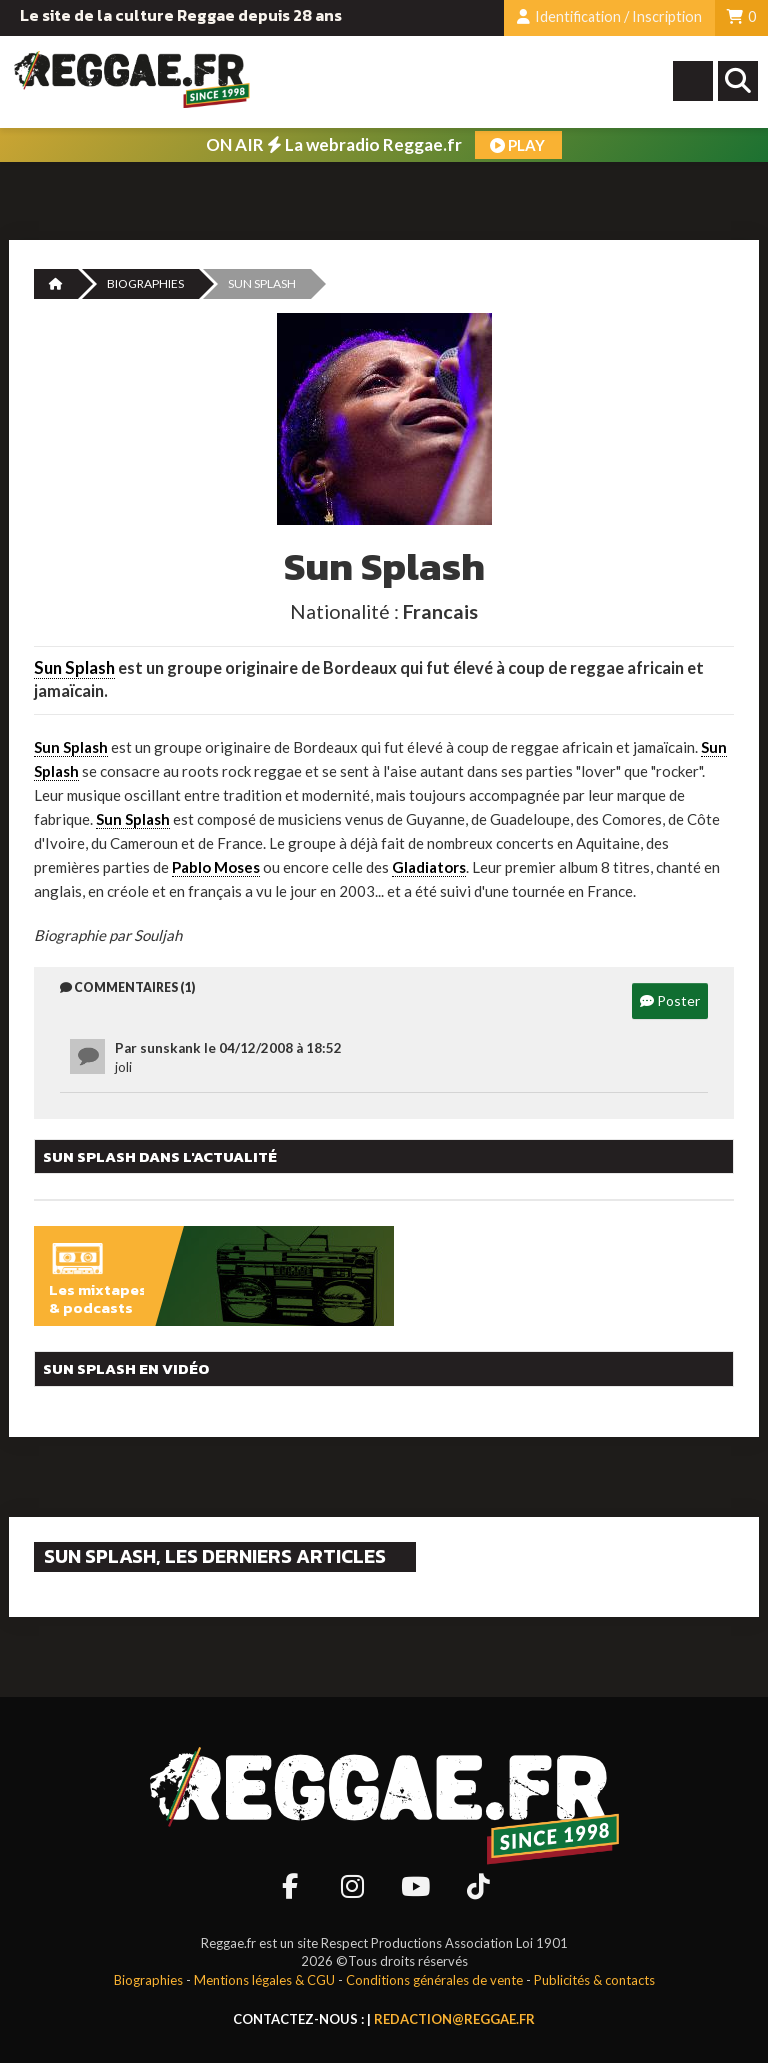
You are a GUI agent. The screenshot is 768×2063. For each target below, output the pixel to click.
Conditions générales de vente (434, 1980)
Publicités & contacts (594, 1980)
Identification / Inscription (609, 16)
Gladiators (429, 867)
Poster (670, 1000)
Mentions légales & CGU (264, 1980)
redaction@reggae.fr (454, 2019)
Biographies (145, 283)
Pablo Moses (216, 867)
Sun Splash (74, 668)
